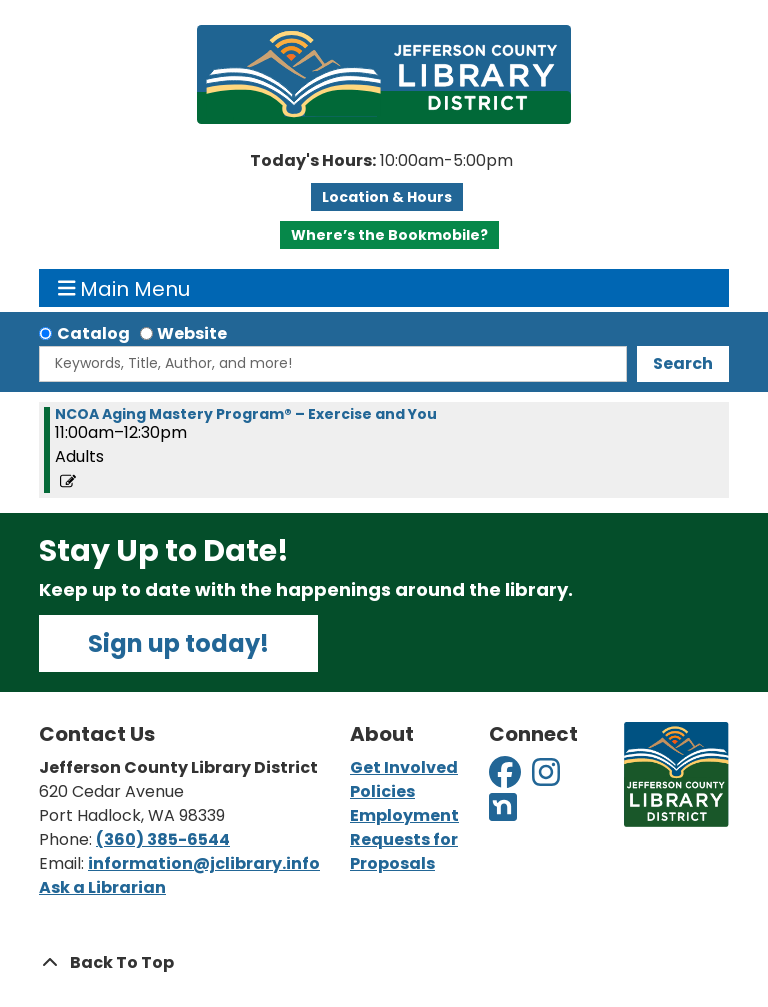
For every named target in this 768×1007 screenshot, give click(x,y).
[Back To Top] (384, 963)
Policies (382, 791)
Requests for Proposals (404, 851)
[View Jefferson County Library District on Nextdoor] (503, 813)
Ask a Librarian (102, 887)
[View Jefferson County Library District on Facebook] (506, 778)
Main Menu (124, 288)
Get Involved (404, 767)
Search (683, 363)
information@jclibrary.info (204, 863)
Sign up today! (178, 643)
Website (192, 333)
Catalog (93, 333)
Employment (404, 815)
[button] (381, 161)
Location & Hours (387, 197)
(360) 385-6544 (163, 839)
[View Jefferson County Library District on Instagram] (547, 778)
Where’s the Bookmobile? (389, 235)
